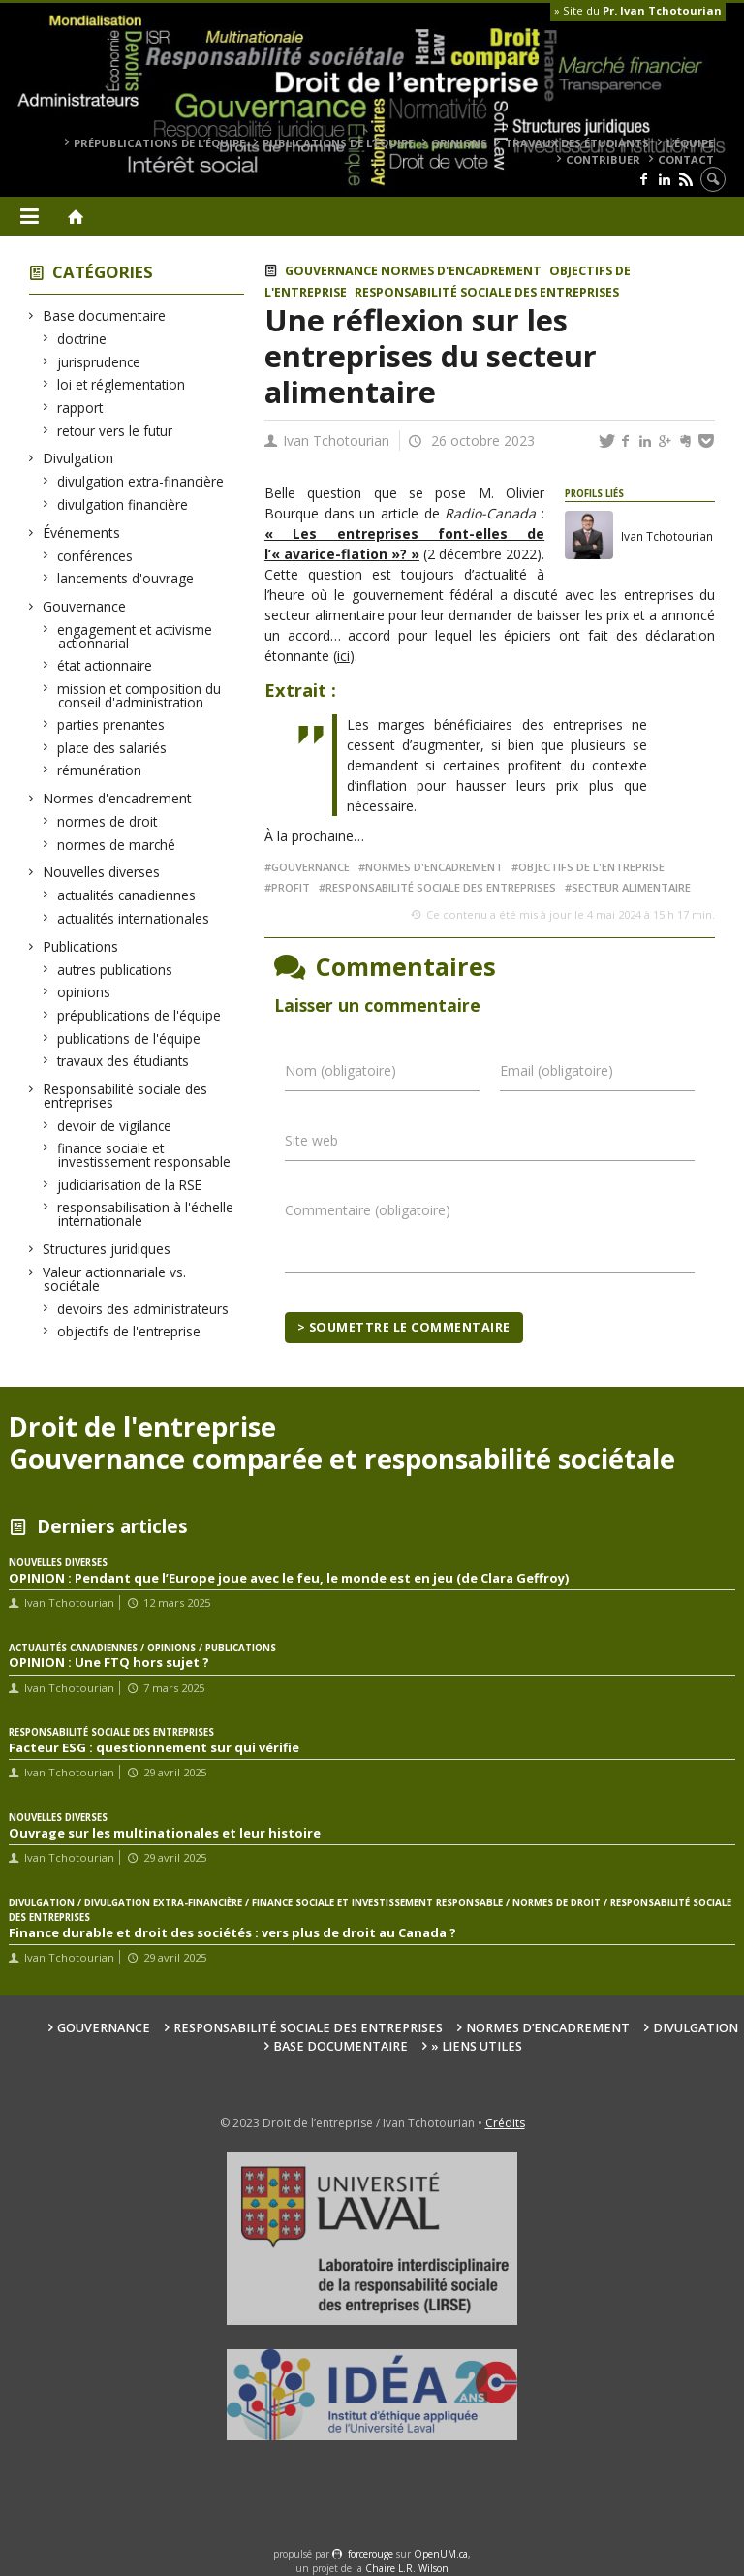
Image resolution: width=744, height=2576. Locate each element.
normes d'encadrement (434, 867)
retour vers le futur (115, 431)
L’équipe (690, 143)
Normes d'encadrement (118, 798)
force (370, 2553)
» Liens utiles (476, 2046)
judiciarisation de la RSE (130, 1185)
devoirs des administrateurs (143, 1309)
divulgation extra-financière (141, 481)
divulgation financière (123, 504)
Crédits (505, 2123)
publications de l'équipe (129, 1038)
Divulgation (78, 458)
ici (343, 655)
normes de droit (107, 821)
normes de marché (116, 844)
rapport (80, 407)
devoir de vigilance (114, 1125)
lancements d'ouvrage (126, 578)
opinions (459, 143)
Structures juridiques (107, 1249)
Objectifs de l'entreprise (591, 867)
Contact (686, 159)
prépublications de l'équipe (139, 1015)
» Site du (638, 10)
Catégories (102, 272)
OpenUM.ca (441, 2553)
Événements (82, 532)
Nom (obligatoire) (340, 1070)
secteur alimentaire (631, 887)
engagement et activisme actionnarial (135, 636)
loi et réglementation (121, 384)
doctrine (82, 339)
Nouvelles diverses (102, 872)
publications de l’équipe (338, 143)
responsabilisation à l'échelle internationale (145, 1214)
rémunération (99, 770)
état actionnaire (105, 665)
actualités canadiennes (127, 895)
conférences (95, 556)
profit (290, 887)
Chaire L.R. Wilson (407, 2568)
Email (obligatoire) (556, 1070)
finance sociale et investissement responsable (144, 1155)
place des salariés (112, 747)
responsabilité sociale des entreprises (441, 887)
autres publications (115, 969)
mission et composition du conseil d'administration (139, 695)
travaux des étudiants (577, 143)
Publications (81, 946)
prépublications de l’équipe (159, 143)
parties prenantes (111, 724)
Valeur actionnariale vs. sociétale (115, 1279)
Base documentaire (105, 315)
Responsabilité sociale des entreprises (125, 1096)
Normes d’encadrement (548, 2028)
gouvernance (310, 867)
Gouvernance (85, 606)
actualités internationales (133, 918)
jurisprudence (99, 362)
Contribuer (603, 159)
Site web (311, 1140)
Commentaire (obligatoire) (367, 1210)
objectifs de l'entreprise (129, 1331)
